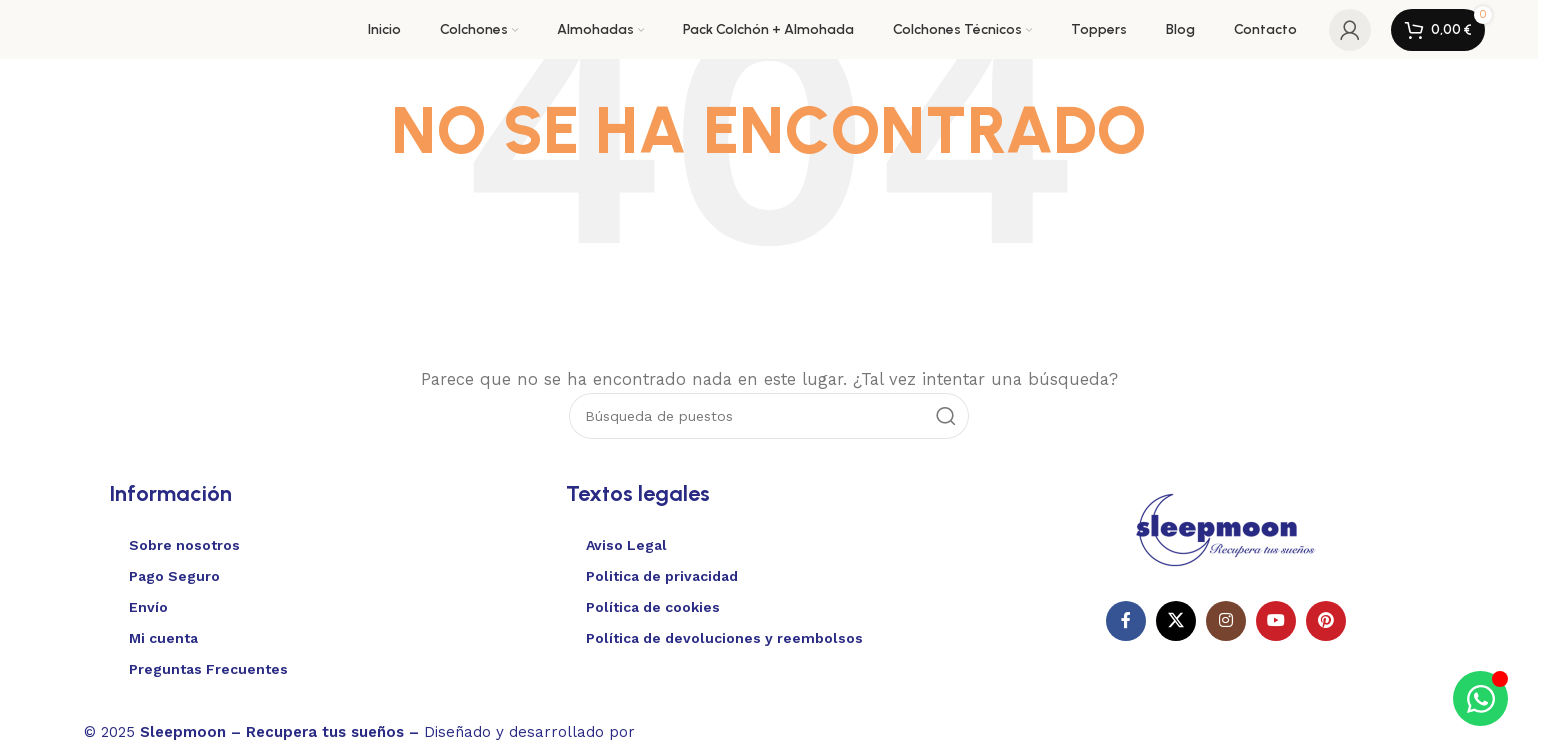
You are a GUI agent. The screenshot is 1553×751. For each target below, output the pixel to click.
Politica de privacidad (662, 576)
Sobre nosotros (184, 545)
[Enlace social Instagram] (1226, 621)
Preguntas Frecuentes (208, 669)
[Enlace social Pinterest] (1326, 621)
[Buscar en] (769, 416)
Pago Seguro (174, 576)
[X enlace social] (1176, 621)
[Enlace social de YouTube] (1276, 621)
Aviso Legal (626, 545)
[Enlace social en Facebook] (1126, 621)
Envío (148, 607)
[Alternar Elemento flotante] (1480, 698)
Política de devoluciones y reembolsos (724, 638)
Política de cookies (653, 607)
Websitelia (699, 729)
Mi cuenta (163, 638)
